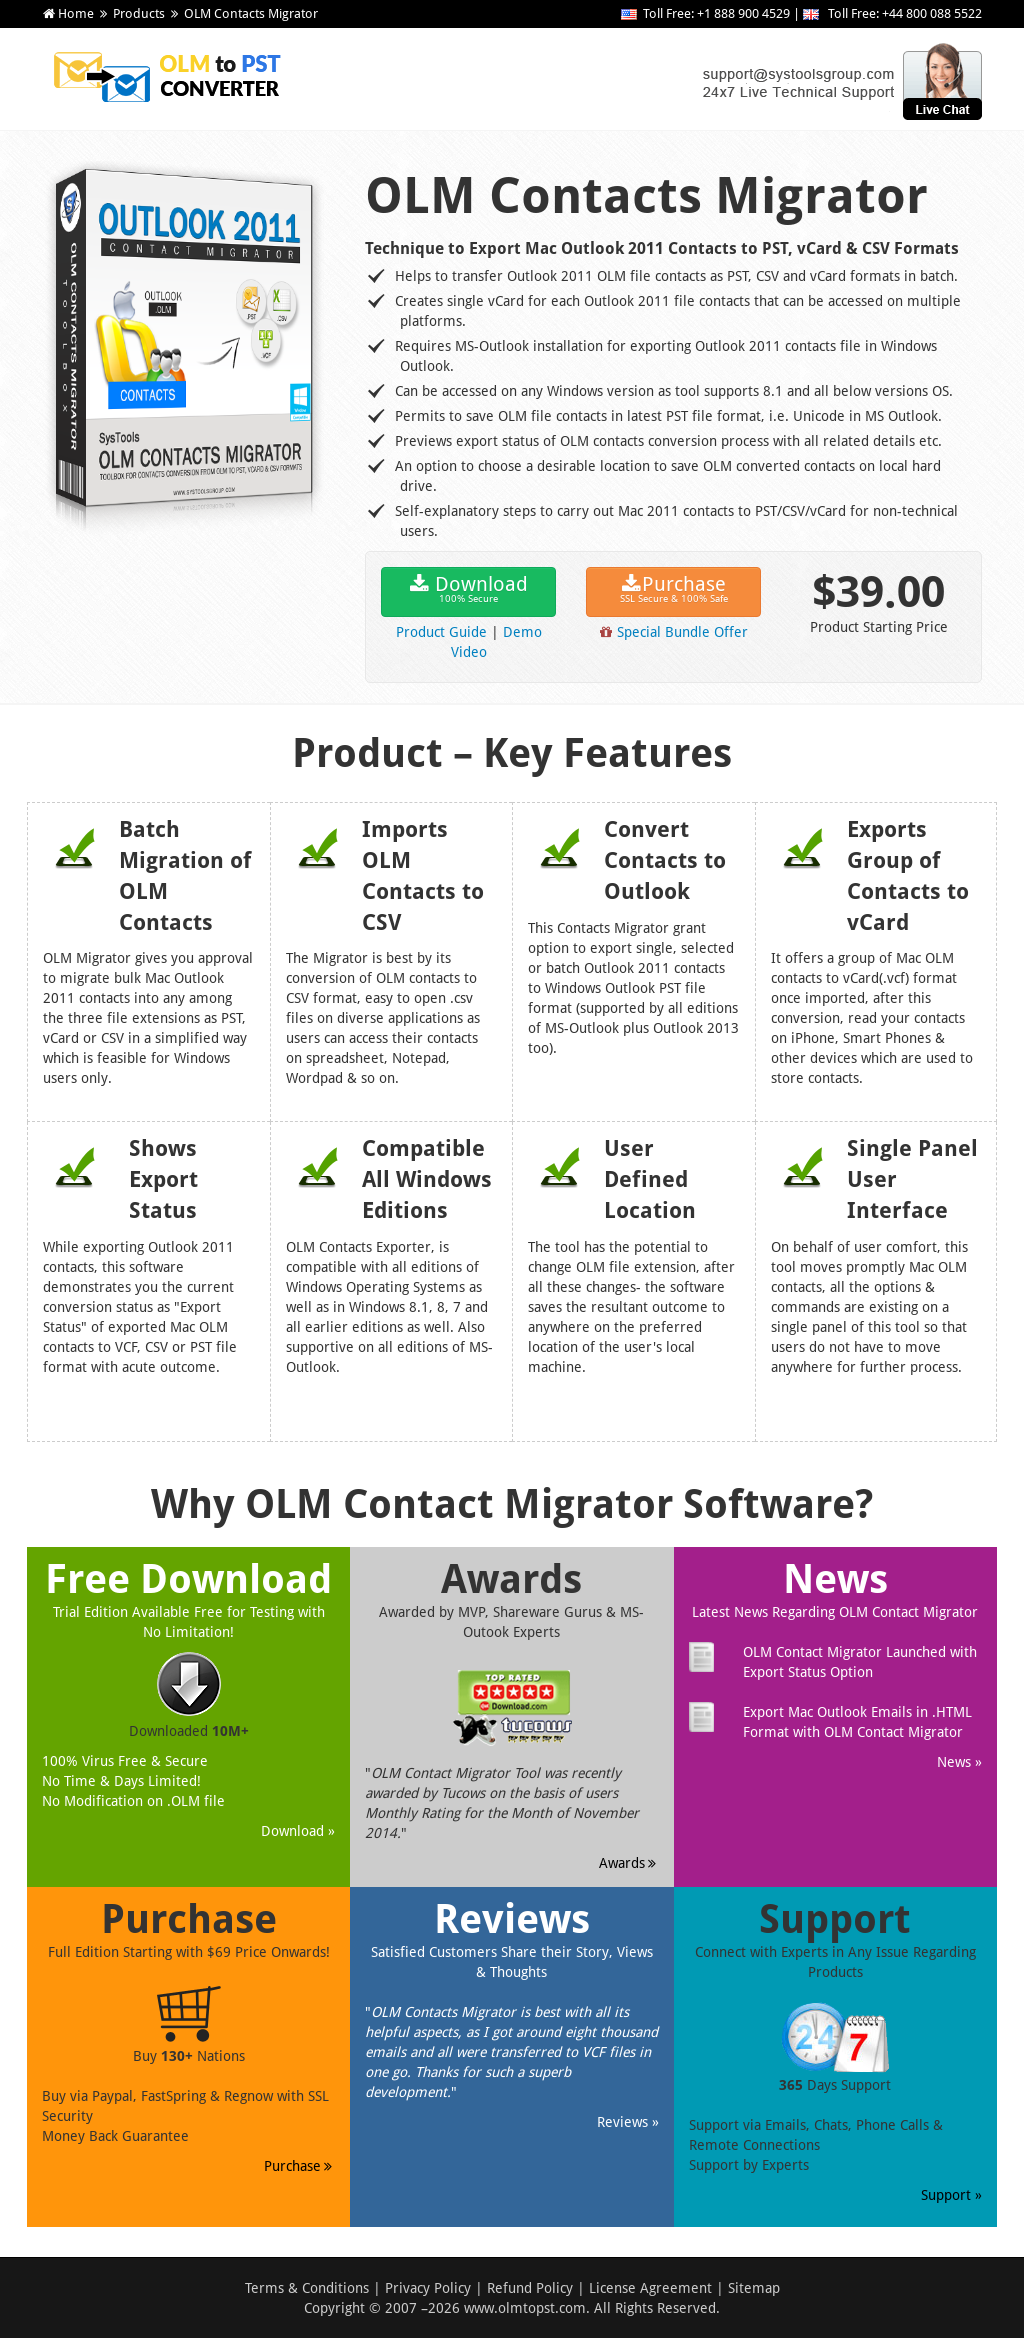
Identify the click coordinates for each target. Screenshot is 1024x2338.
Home (76, 13)
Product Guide (441, 632)
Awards (629, 1863)
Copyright (334, 2308)
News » (959, 1762)
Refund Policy (530, 2288)
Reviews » (628, 2122)
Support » (951, 2195)
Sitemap (754, 2288)
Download (468, 591)
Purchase (673, 591)
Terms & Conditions (307, 2288)
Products (139, 13)
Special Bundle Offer (682, 632)
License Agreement (650, 2288)
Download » (298, 1831)
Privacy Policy (428, 2288)
